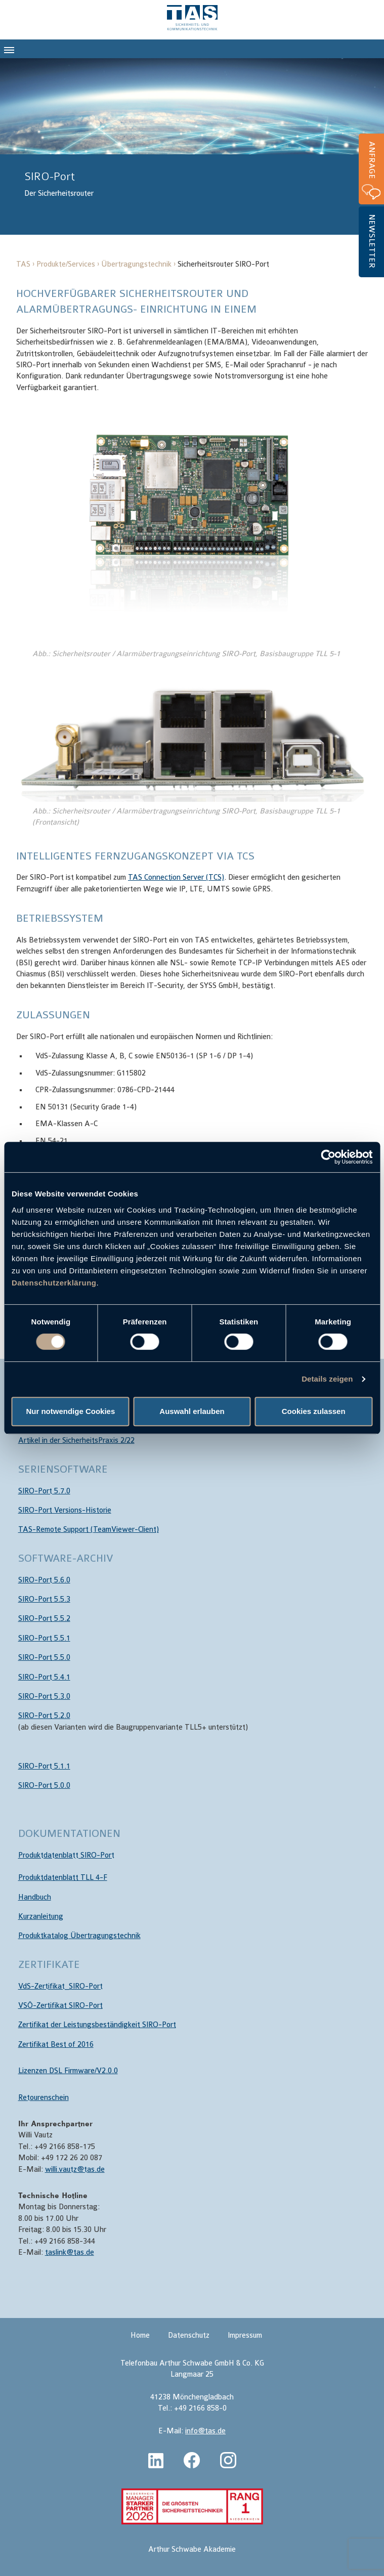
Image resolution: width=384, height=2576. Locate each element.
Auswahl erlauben (191, 1411)
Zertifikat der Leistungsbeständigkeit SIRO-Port (97, 2025)
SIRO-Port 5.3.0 (44, 1696)
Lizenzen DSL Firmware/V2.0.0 (68, 2071)
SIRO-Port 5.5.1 (44, 1638)
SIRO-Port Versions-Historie (64, 1510)
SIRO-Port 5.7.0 (44, 1491)
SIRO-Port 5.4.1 (44, 1677)
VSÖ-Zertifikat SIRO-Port (60, 2005)
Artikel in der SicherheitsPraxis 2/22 (76, 1440)
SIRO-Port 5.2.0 (44, 1715)
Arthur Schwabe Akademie (192, 2549)
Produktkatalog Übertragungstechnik (79, 1935)
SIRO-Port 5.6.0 (44, 1580)
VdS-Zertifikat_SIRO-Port (60, 1986)
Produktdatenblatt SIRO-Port (66, 1855)
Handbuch (34, 1897)
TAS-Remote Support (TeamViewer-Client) (88, 1529)
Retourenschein (43, 2097)
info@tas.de (205, 2431)
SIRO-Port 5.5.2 (44, 1618)
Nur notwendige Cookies (70, 1411)
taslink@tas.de (69, 2252)
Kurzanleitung (40, 1916)
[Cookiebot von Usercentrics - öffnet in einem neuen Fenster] (328, 1157)
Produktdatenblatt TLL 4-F (62, 1877)
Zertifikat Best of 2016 (56, 2044)
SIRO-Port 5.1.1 (44, 1766)
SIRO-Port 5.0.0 (44, 1785)
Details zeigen (327, 1379)
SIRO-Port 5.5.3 (44, 1599)
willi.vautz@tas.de (75, 2169)
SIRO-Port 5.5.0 (44, 1657)
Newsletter (371, 241)
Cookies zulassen (314, 1411)
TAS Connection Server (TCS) (176, 877)
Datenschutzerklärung (54, 1282)
